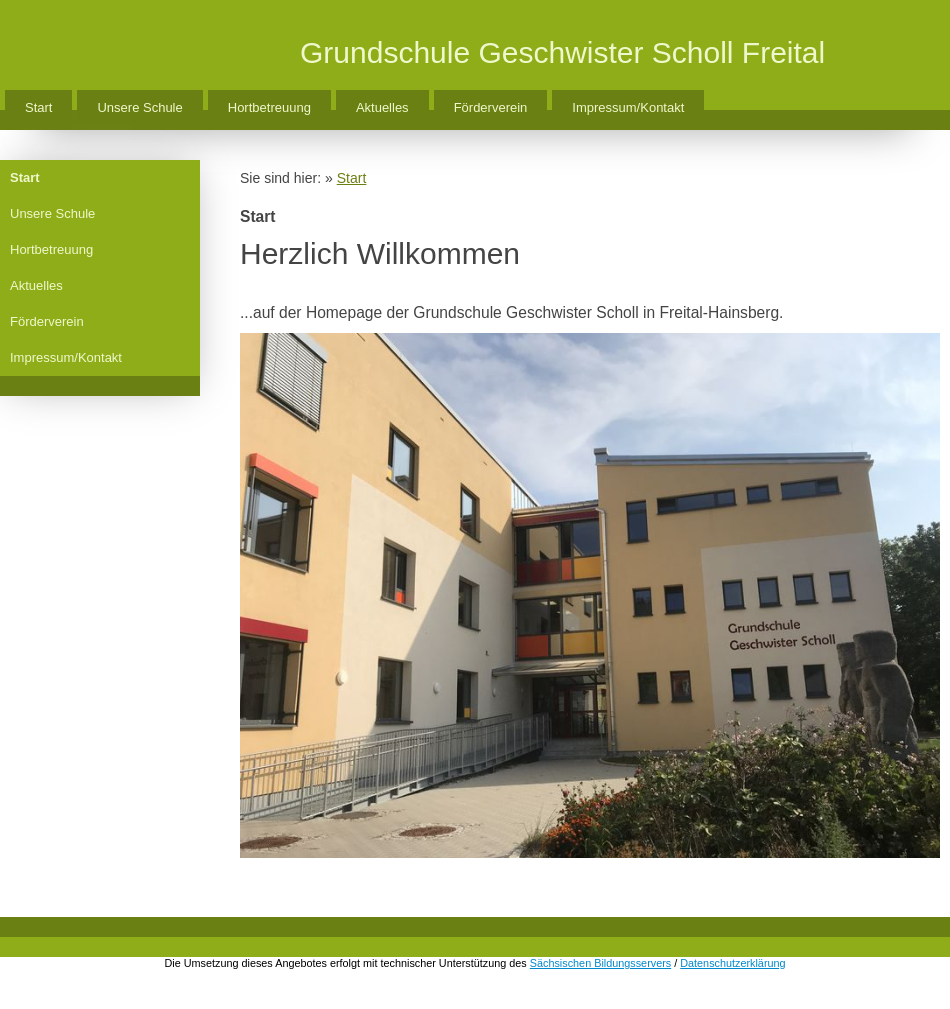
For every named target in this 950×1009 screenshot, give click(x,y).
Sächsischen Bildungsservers (600, 963)
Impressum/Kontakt (628, 107)
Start (38, 107)
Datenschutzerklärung (732, 963)
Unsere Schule (139, 107)
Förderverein (491, 107)
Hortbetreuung (269, 107)
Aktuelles (382, 107)
